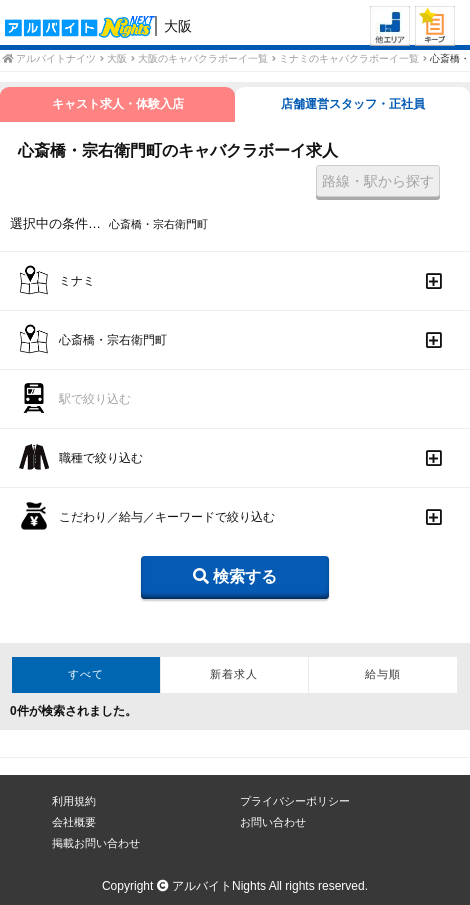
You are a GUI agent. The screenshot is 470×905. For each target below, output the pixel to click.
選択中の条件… (55, 223)
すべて (86, 674)
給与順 (383, 674)
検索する (235, 576)
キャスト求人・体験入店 (118, 104)
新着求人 (234, 674)
